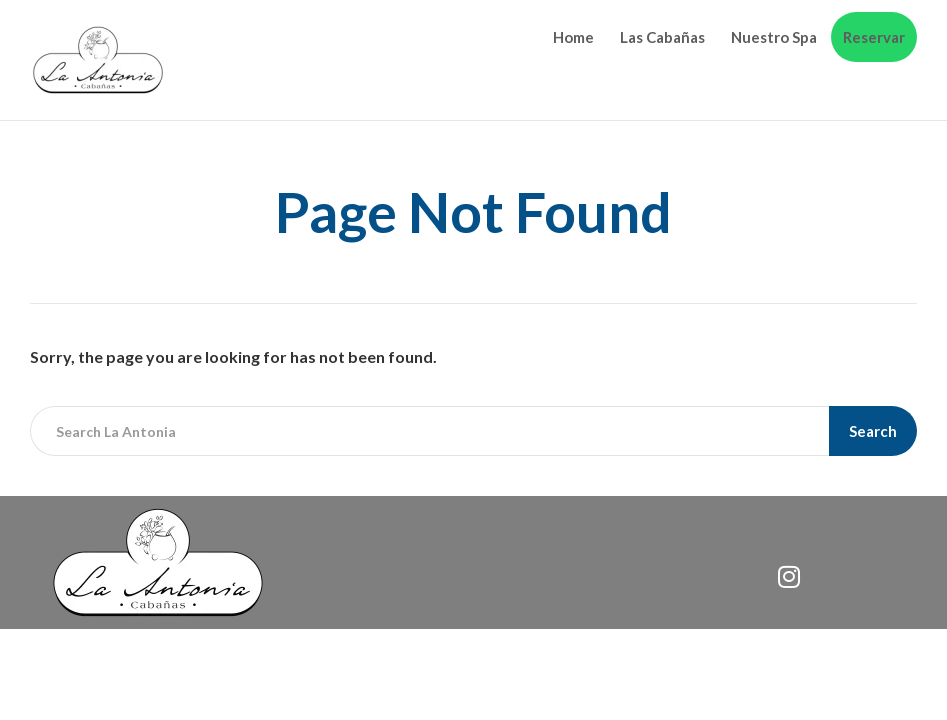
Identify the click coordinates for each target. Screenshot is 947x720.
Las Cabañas (662, 37)
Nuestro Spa (774, 37)
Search (873, 431)
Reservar (874, 37)
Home (573, 37)
